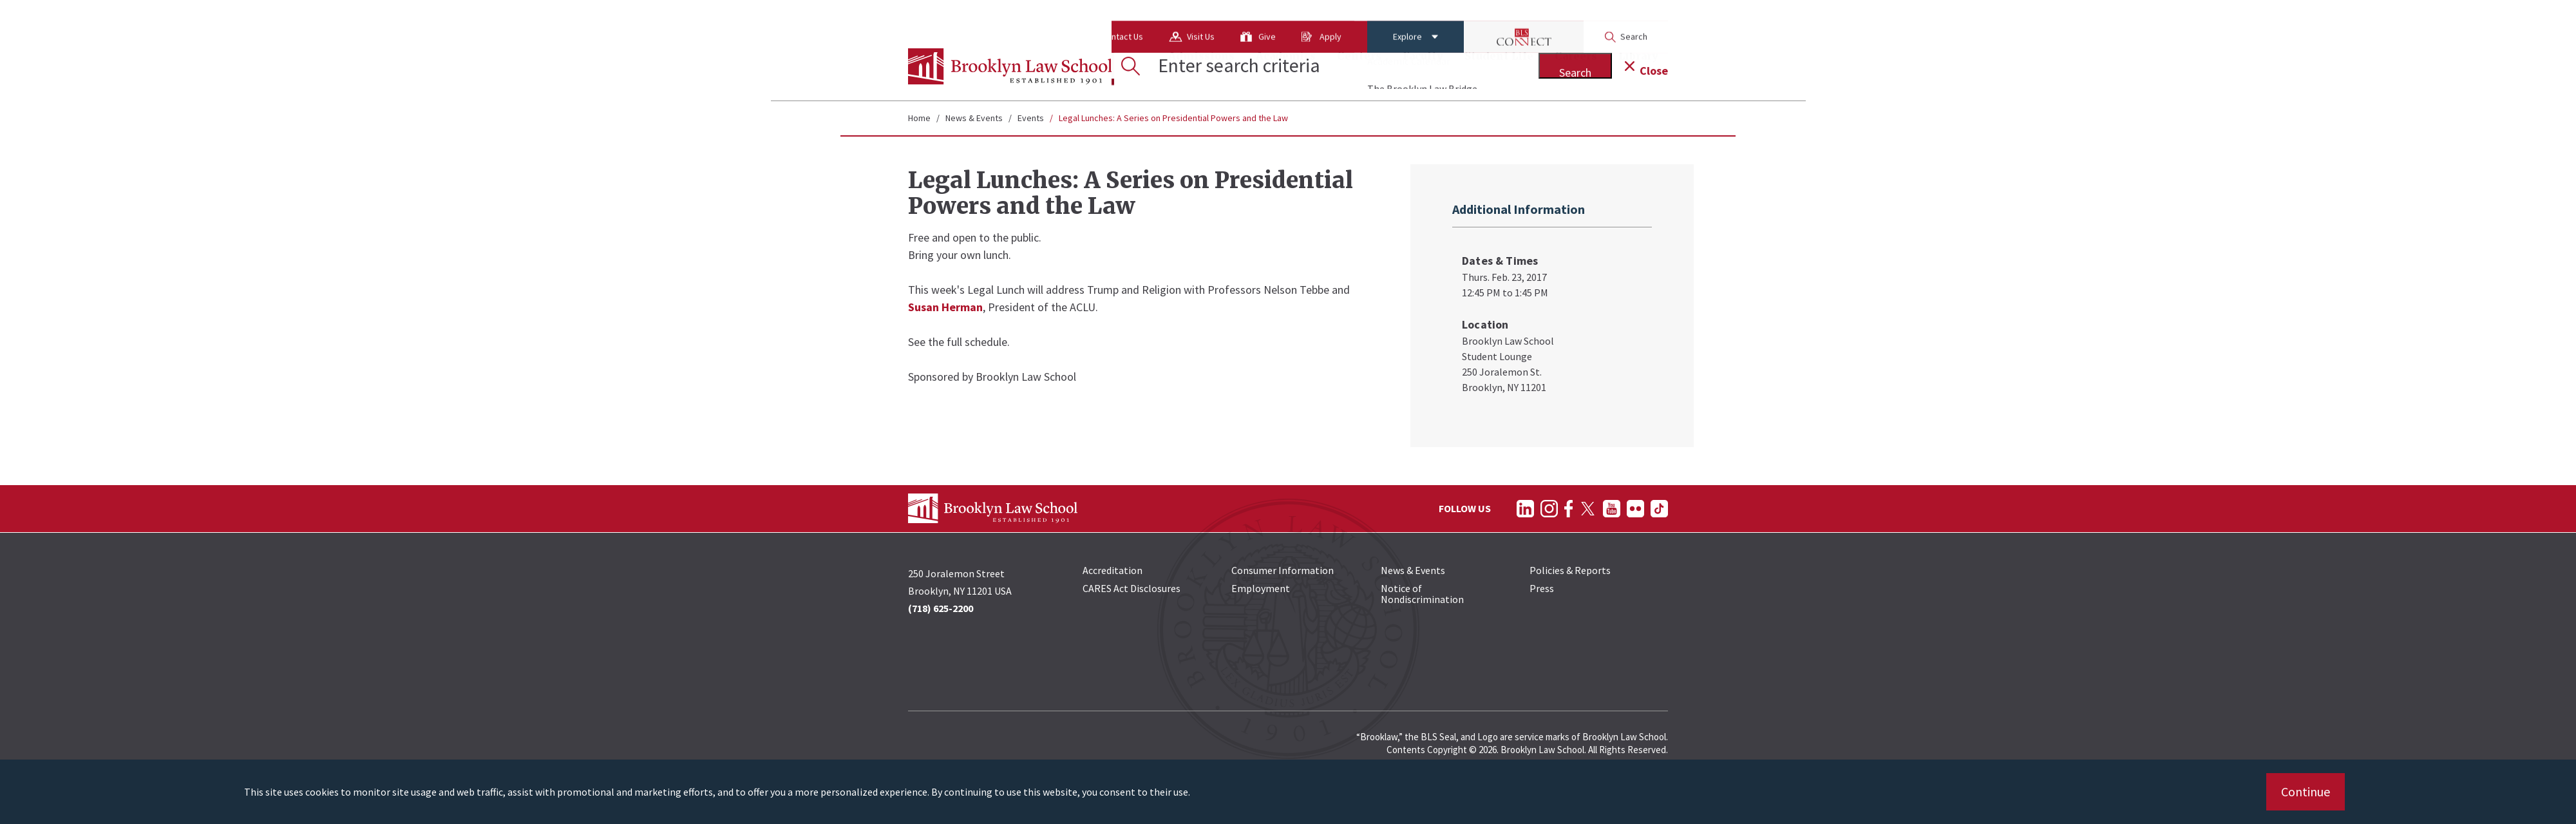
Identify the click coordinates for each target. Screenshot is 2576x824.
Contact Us (1020, 16)
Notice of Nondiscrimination (1422, 594)
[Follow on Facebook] (1568, 508)
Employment (1260, 588)
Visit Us (1099, 16)
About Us (938, 16)
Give (1165, 16)
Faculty (1423, 67)
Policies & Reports (1570, 570)
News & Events (974, 118)
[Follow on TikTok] (1659, 508)
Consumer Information (1282, 570)
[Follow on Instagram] (1549, 508)
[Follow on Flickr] (1635, 508)
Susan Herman (945, 307)
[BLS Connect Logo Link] (1422, 16)
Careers (1576, 67)
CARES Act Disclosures (1131, 588)
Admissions (1201, 67)
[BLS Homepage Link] (1010, 66)
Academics (1286, 67)
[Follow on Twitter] (1587, 508)
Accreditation (1112, 570)
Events (1031, 118)
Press (1542, 588)
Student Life (1498, 67)
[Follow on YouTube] (1611, 508)
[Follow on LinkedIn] (1525, 508)
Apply (1229, 16)
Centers (1359, 67)
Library (1638, 67)
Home (919, 118)
